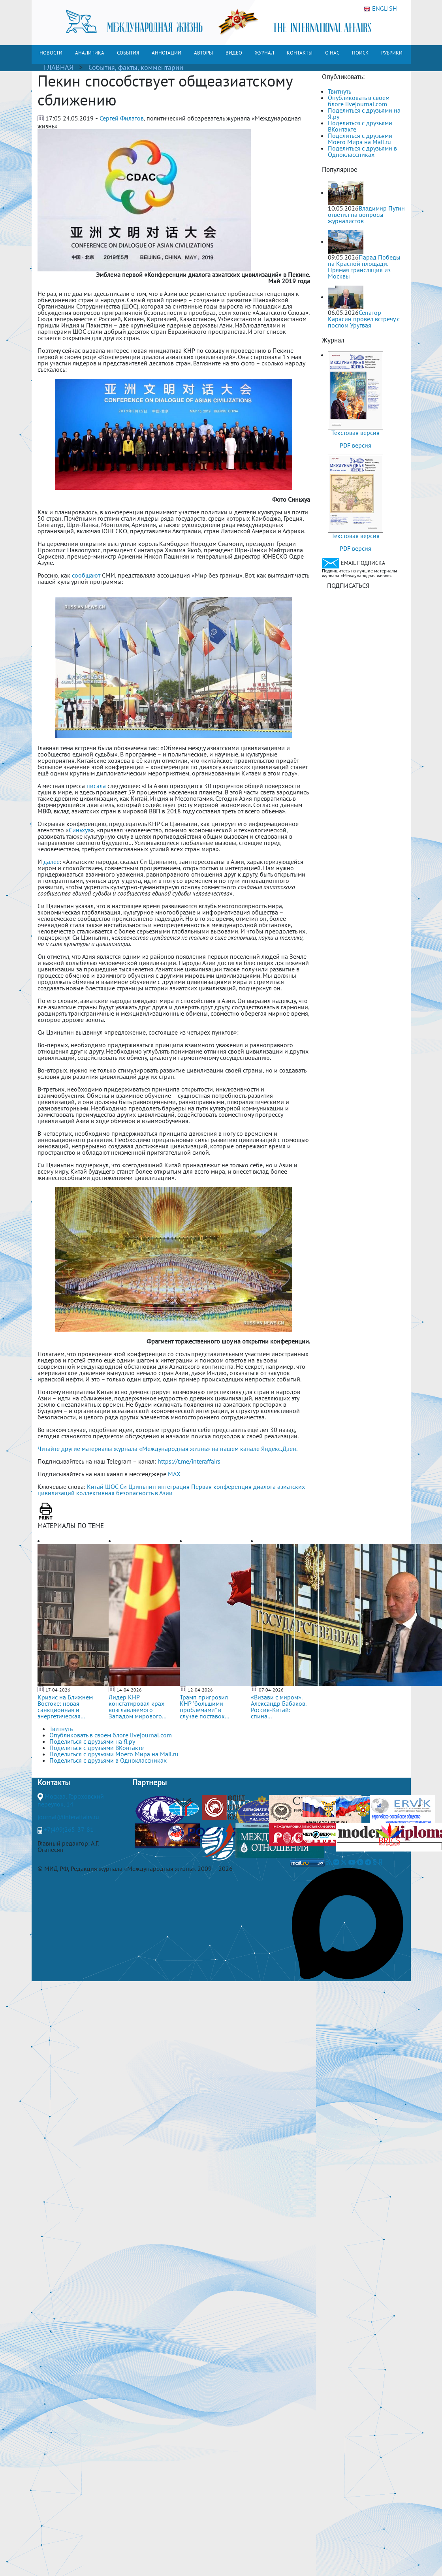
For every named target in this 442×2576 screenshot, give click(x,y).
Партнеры (149, 1782)
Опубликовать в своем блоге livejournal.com (358, 101)
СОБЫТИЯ (128, 52)
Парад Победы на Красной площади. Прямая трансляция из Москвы (364, 266)
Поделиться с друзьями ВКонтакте (360, 126)
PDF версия (355, 445)
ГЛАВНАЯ (58, 67)
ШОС (111, 1486)
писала (96, 786)
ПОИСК (360, 52)
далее (51, 862)
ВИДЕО (234, 52)
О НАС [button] (332, 52)
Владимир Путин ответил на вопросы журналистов (366, 214)
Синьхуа (80, 830)
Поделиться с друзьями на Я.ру (364, 113)
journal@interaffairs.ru (68, 1817)
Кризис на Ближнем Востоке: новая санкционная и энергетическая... (65, 1706)
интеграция (174, 1486)
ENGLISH (380, 8)
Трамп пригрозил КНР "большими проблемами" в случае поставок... (204, 1706)
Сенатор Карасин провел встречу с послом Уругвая (364, 319)
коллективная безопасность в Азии (124, 1493)
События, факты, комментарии (135, 67)
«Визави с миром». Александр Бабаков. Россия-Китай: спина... (278, 1706)
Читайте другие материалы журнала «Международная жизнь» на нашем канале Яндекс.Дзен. (167, 1449)
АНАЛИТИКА (89, 52)
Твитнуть (339, 91)
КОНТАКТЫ (299, 52)
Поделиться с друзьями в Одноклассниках (362, 151)
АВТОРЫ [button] (203, 52)
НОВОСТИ (50, 52)
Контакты (54, 1782)
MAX (174, 1474)
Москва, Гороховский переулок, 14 (71, 1800)
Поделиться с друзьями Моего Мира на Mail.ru (360, 139)
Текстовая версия (355, 433)
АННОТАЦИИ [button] (166, 52)
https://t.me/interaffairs (189, 1461)
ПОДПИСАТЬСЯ (348, 585)
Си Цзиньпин (138, 1486)
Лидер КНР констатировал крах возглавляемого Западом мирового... (137, 1706)
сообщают (86, 575)
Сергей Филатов (122, 118)
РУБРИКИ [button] (392, 52)
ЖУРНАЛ (264, 52)
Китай (95, 1486)
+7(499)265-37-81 (69, 1829)
